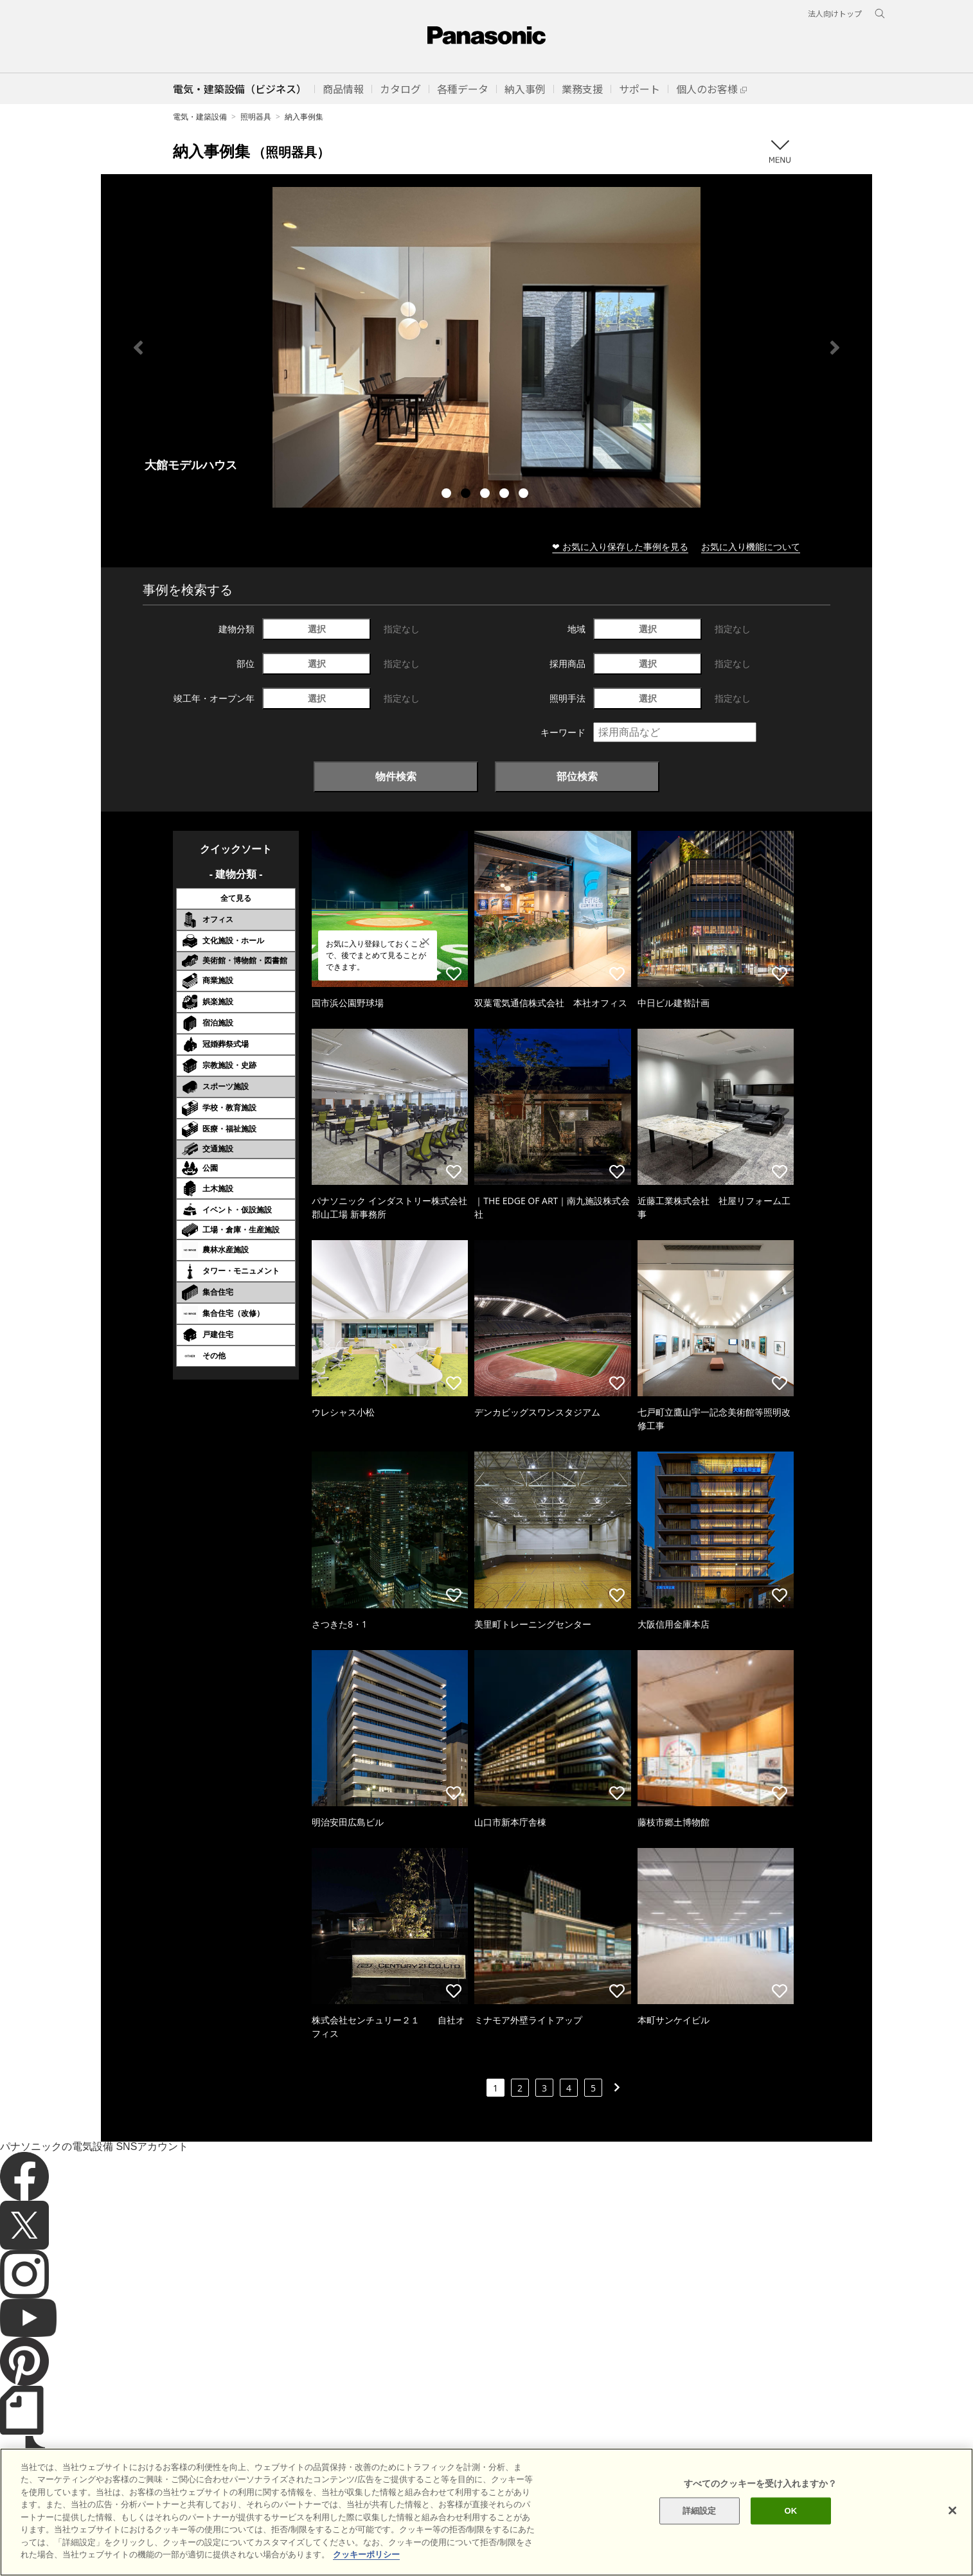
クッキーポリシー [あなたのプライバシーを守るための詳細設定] (366, 2554)
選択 (317, 629)
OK (791, 2511)
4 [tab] (505, 494)
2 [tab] (467, 494)
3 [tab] (486, 494)
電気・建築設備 (200, 116)
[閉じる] (952, 2510)
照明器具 (255, 116)
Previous (138, 347)
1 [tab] (448, 494)
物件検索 (395, 776)
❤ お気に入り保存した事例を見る (620, 546)
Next (835, 347)
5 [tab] (525, 494)
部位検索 (577, 776)
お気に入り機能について (750, 546)
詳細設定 (700, 2511)
